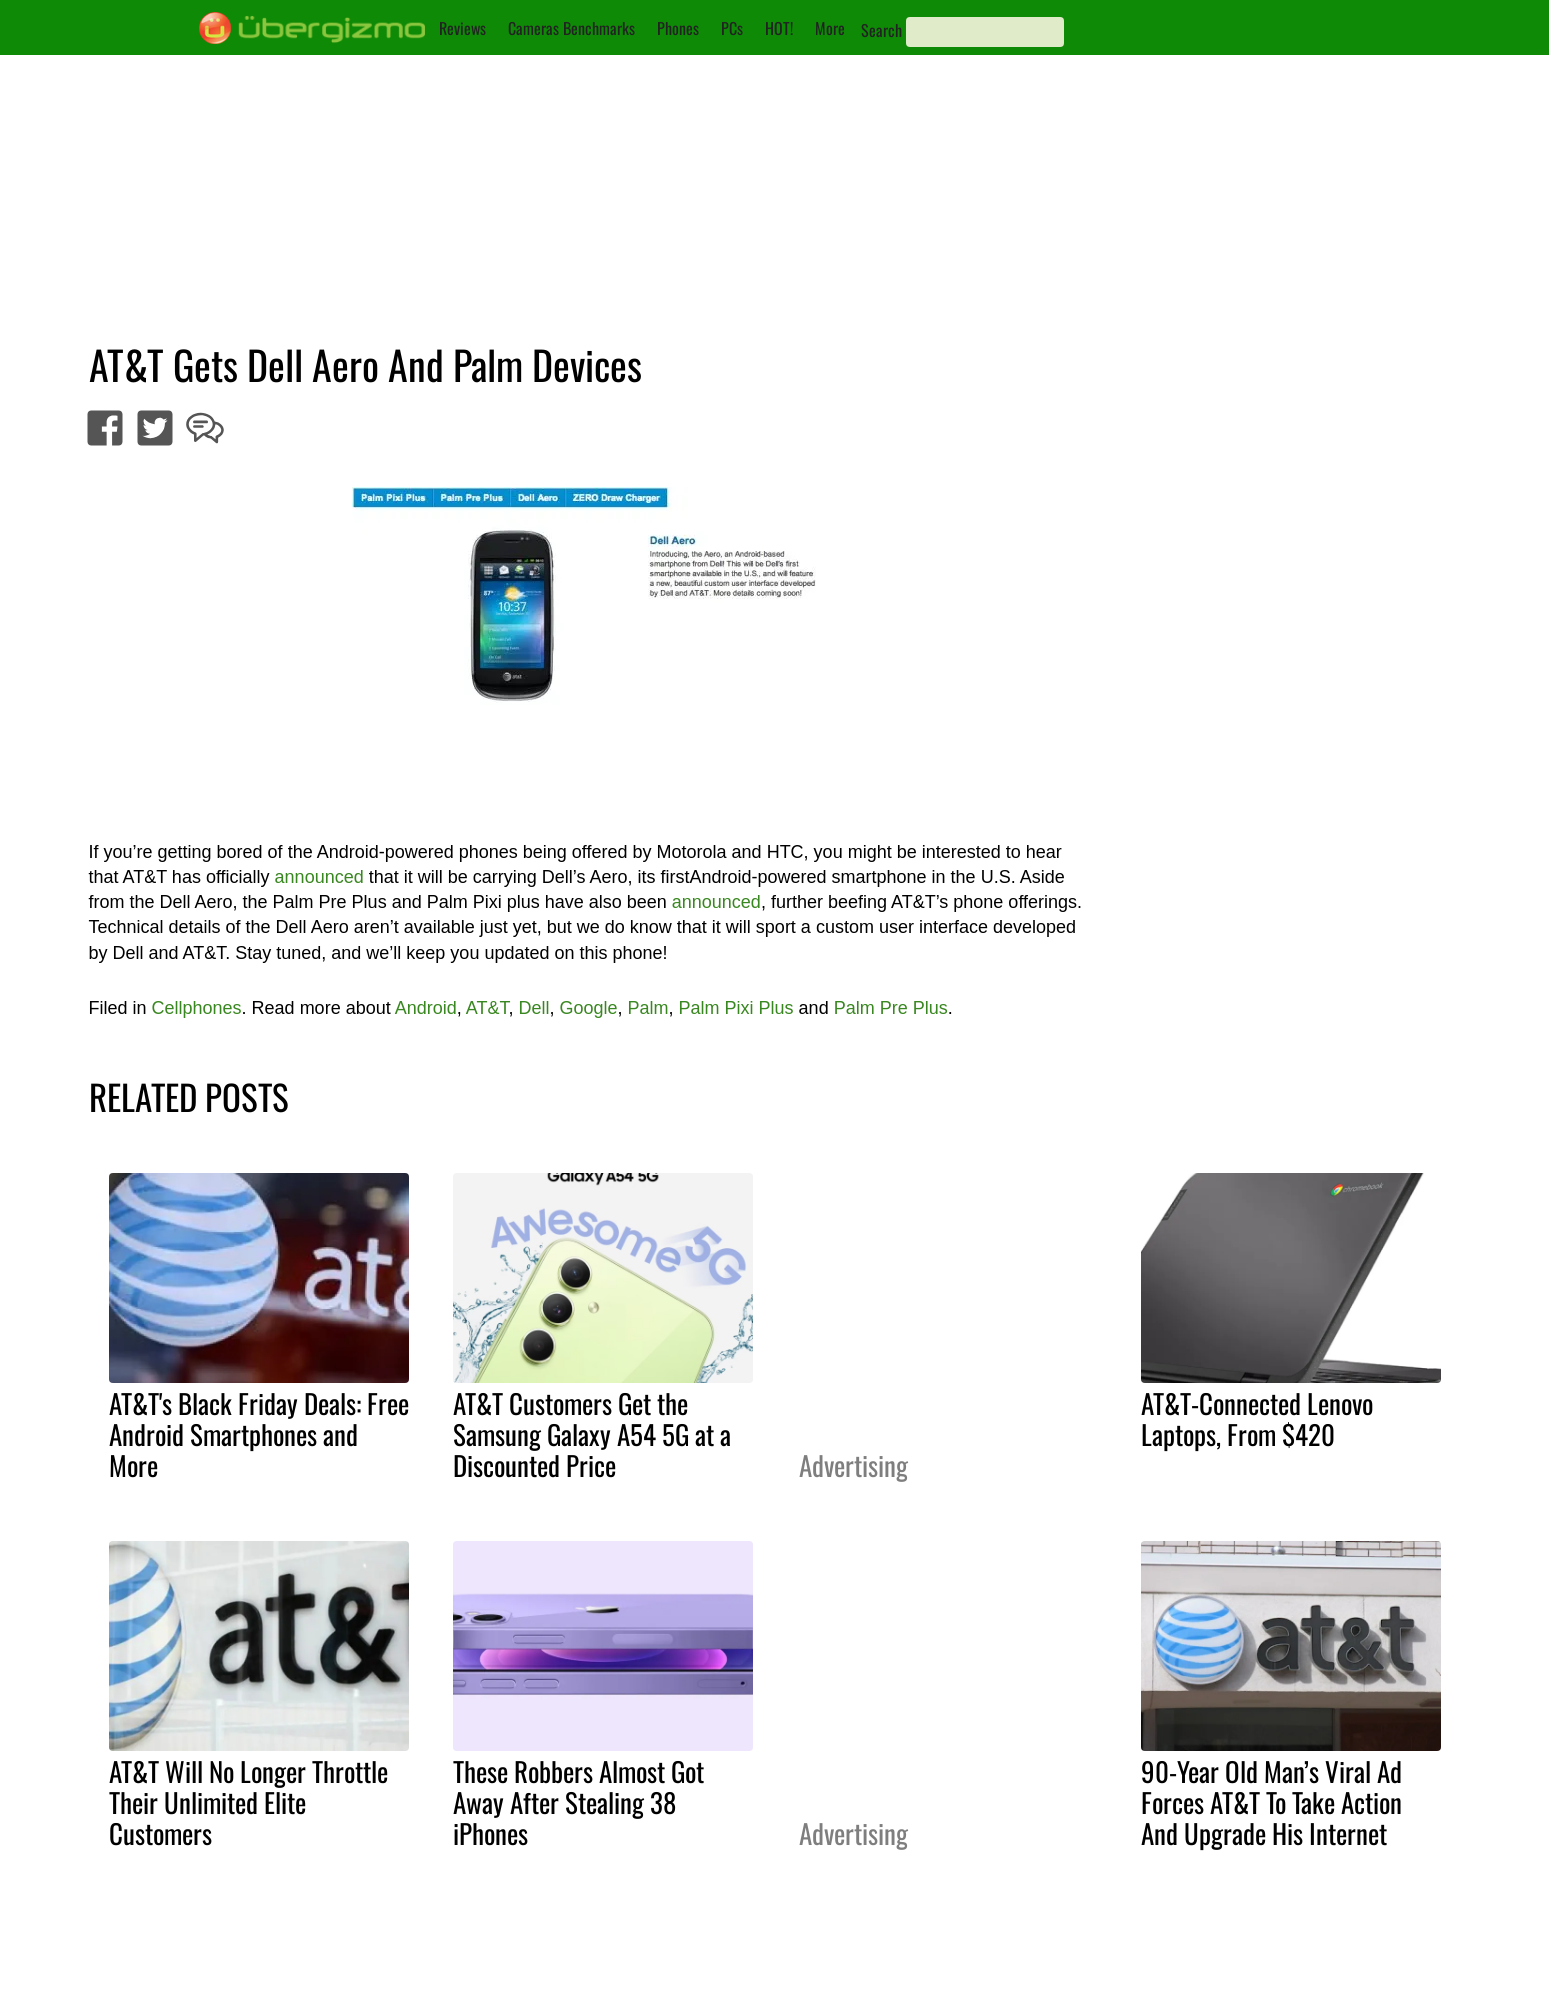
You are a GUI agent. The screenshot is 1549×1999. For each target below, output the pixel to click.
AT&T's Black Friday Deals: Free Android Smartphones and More (259, 1434)
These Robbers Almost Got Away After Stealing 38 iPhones (578, 1802)
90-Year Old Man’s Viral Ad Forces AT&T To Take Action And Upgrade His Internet (1271, 1802)
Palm (648, 1008)
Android (426, 1008)
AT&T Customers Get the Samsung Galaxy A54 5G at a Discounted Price (592, 1434)
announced (319, 877)
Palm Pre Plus (891, 1008)
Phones (678, 28)
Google (588, 1008)
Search (881, 30)
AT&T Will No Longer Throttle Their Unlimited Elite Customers (248, 1802)
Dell (533, 1008)
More (830, 28)
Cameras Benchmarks (571, 28)
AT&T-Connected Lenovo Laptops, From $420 (1257, 1418)
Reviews (462, 28)
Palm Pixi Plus (736, 1008)
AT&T (487, 1008)
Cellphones (197, 1008)
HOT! (779, 28)
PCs (732, 28)
